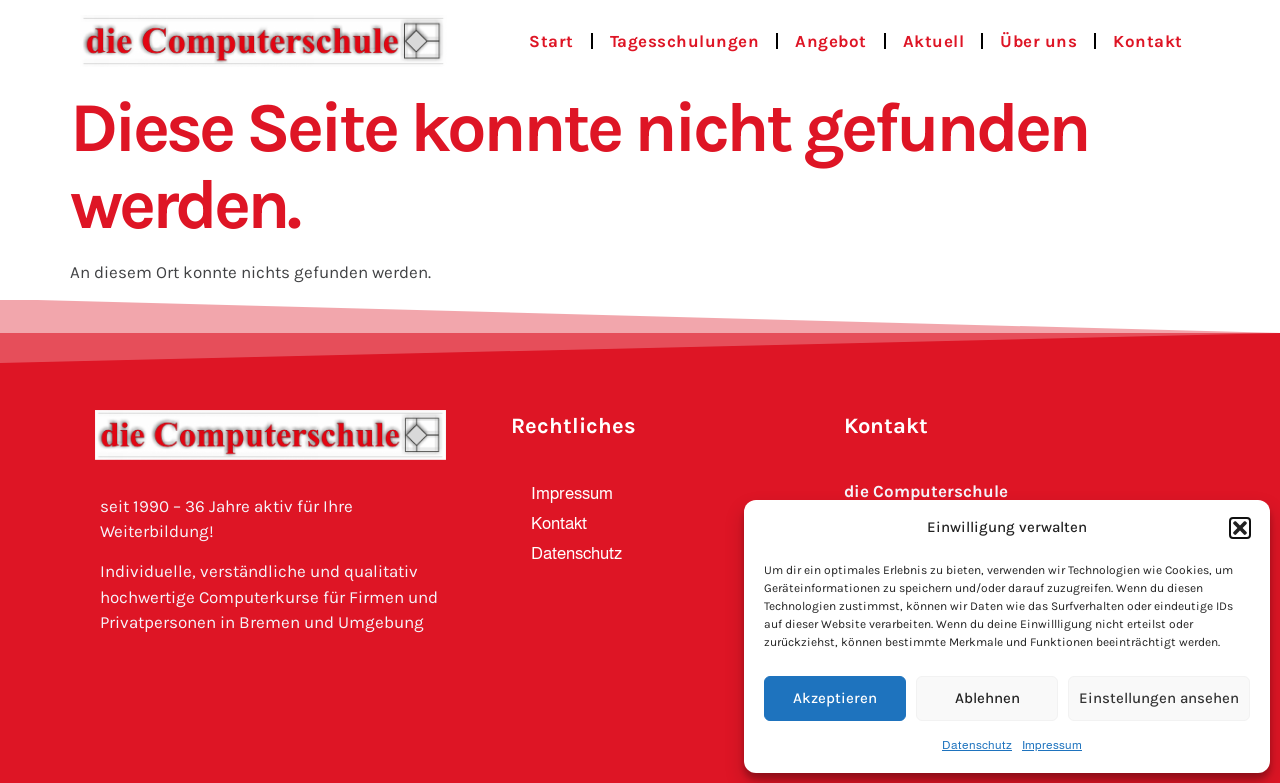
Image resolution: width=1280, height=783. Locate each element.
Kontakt (1148, 41)
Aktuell (934, 41)
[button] (1240, 528)
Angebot (831, 41)
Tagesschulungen (685, 41)
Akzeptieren (835, 698)
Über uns (1038, 41)
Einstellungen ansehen (1159, 698)
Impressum (1052, 745)
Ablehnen (987, 698)
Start (551, 41)
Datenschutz (977, 745)
